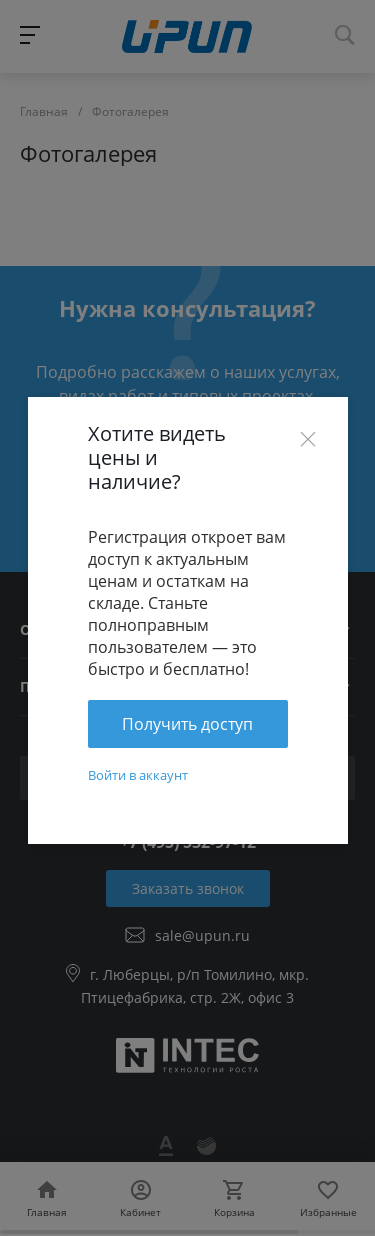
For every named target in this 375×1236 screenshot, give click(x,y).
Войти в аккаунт (138, 775)
